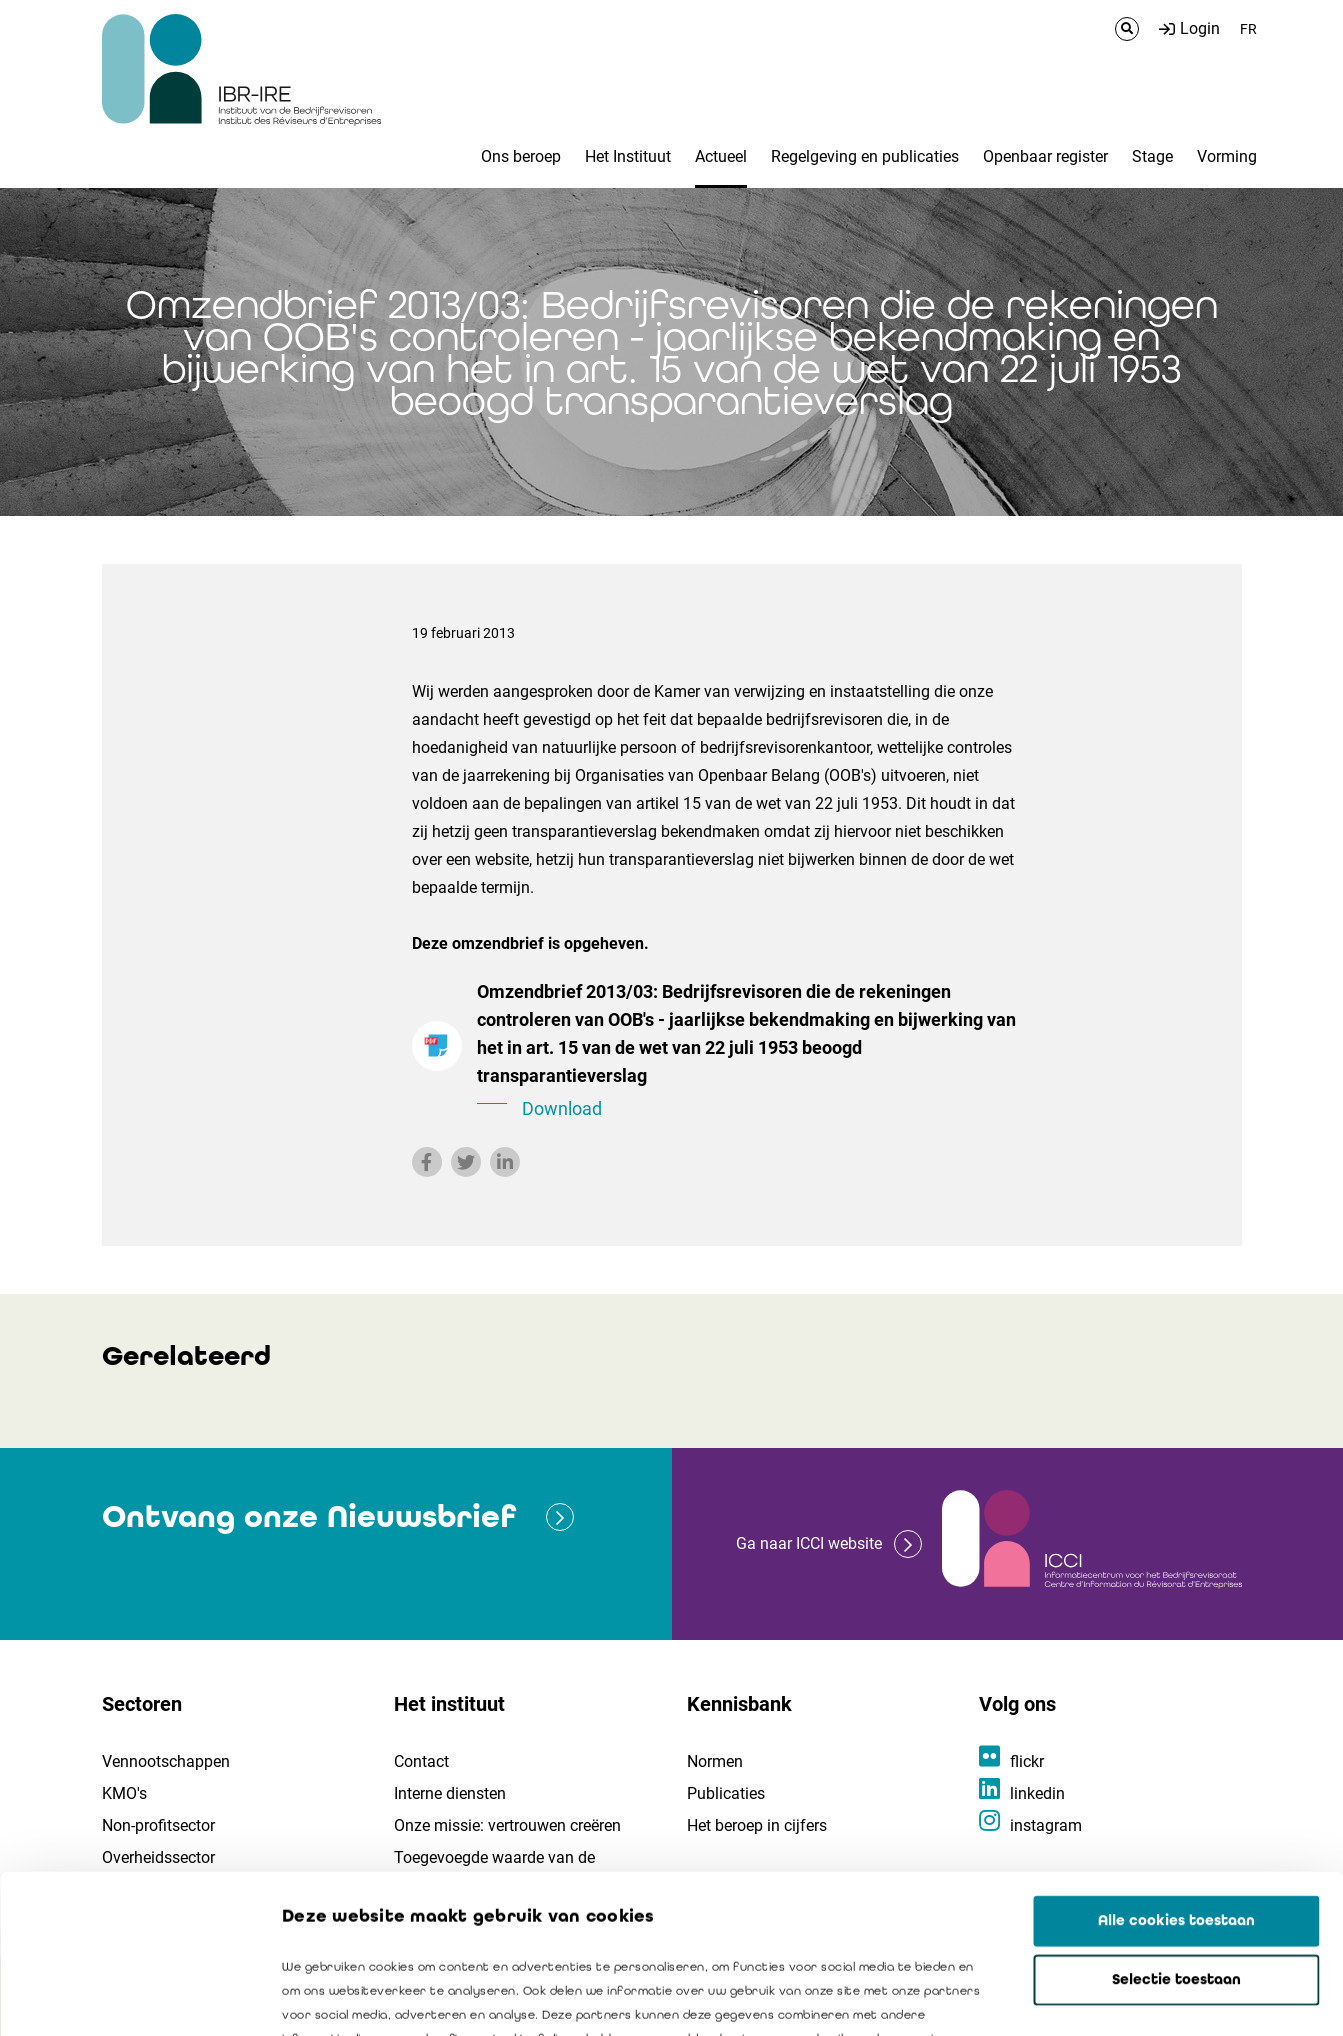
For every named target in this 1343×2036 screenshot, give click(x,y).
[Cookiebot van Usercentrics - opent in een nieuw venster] (129, 1997)
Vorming (1227, 156)
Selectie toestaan (1176, 1831)
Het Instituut (628, 156)
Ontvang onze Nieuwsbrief (309, 1516)
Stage (1152, 156)
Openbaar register (1045, 156)
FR (1248, 29)
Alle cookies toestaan (1176, 1772)
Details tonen (1141, 1997)
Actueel (721, 156)
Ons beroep (521, 156)
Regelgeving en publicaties (865, 156)
